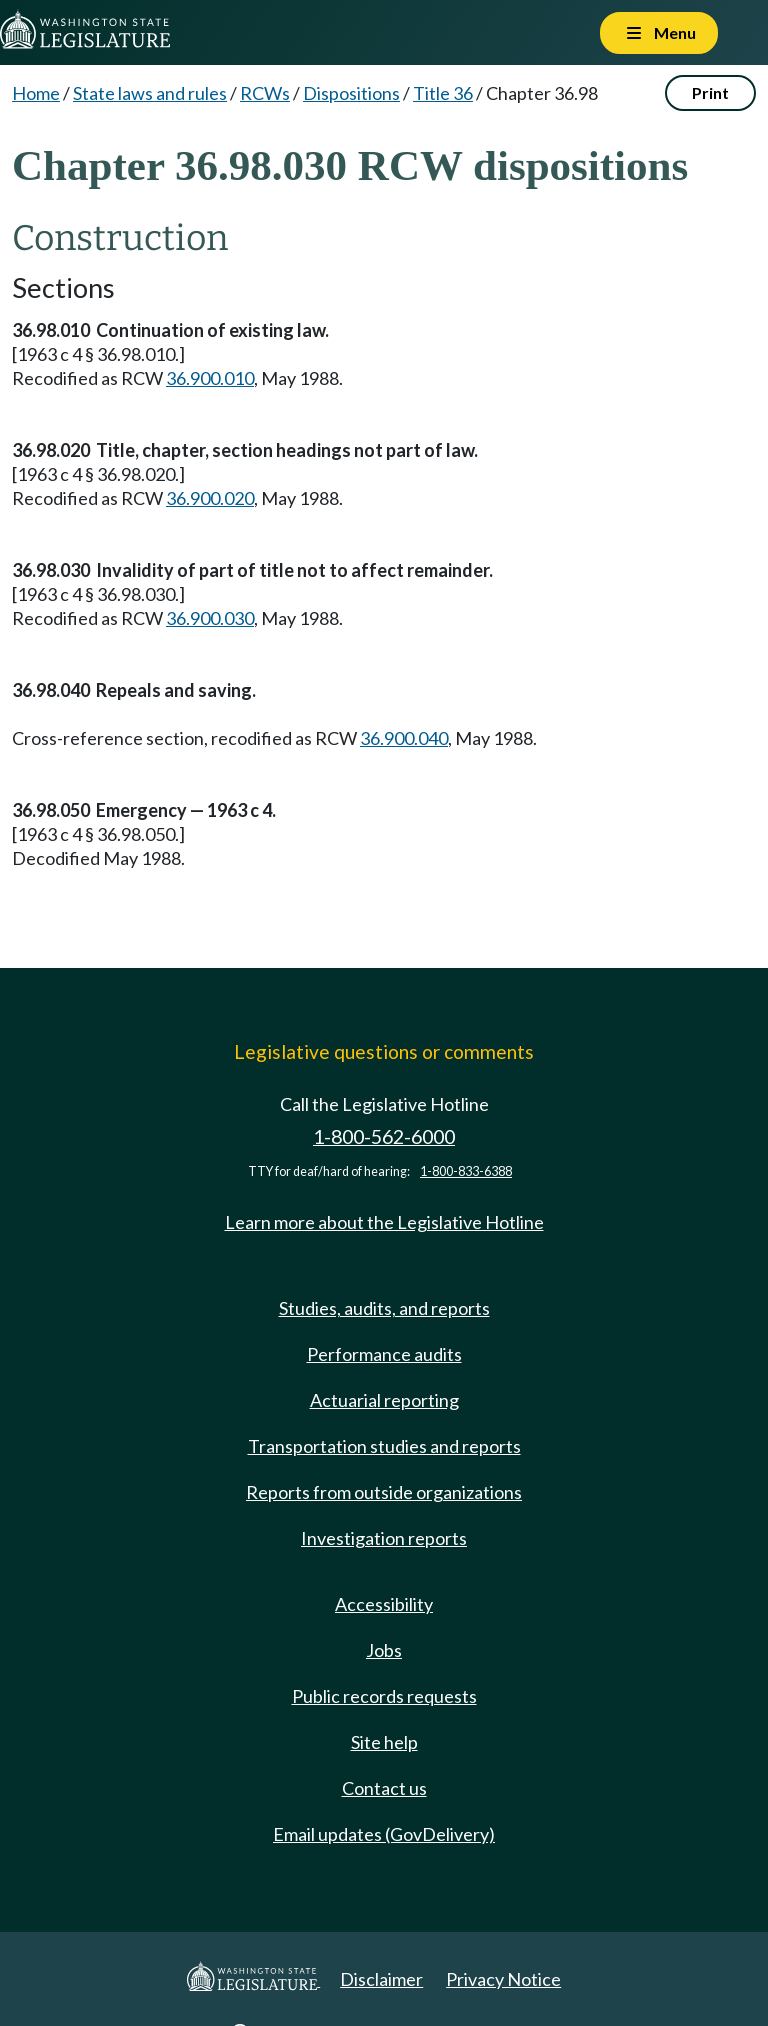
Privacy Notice (503, 1979)
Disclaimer (381, 1979)
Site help (384, 1742)
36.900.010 (210, 378)
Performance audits (384, 1354)
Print (710, 92)
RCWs (265, 93)
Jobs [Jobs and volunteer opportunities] (384, 1650)
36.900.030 (210, 618)
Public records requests (384, 1696)
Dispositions (351, 93)
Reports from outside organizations (384, 1492)
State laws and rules (150, 93)
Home (36, 93)
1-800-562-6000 (384, 1136)
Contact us (384, 1788)
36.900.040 (404, 738)
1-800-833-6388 (466, 1171)
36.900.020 (210, 498)
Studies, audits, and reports (384, 1308)
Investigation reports (384, 1538)
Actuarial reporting (384, 1400)
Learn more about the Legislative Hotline (384, 1222)
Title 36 (443, 93)
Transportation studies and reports (384, 1446)
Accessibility (384, 1604)
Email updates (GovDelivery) (384, 1834)
